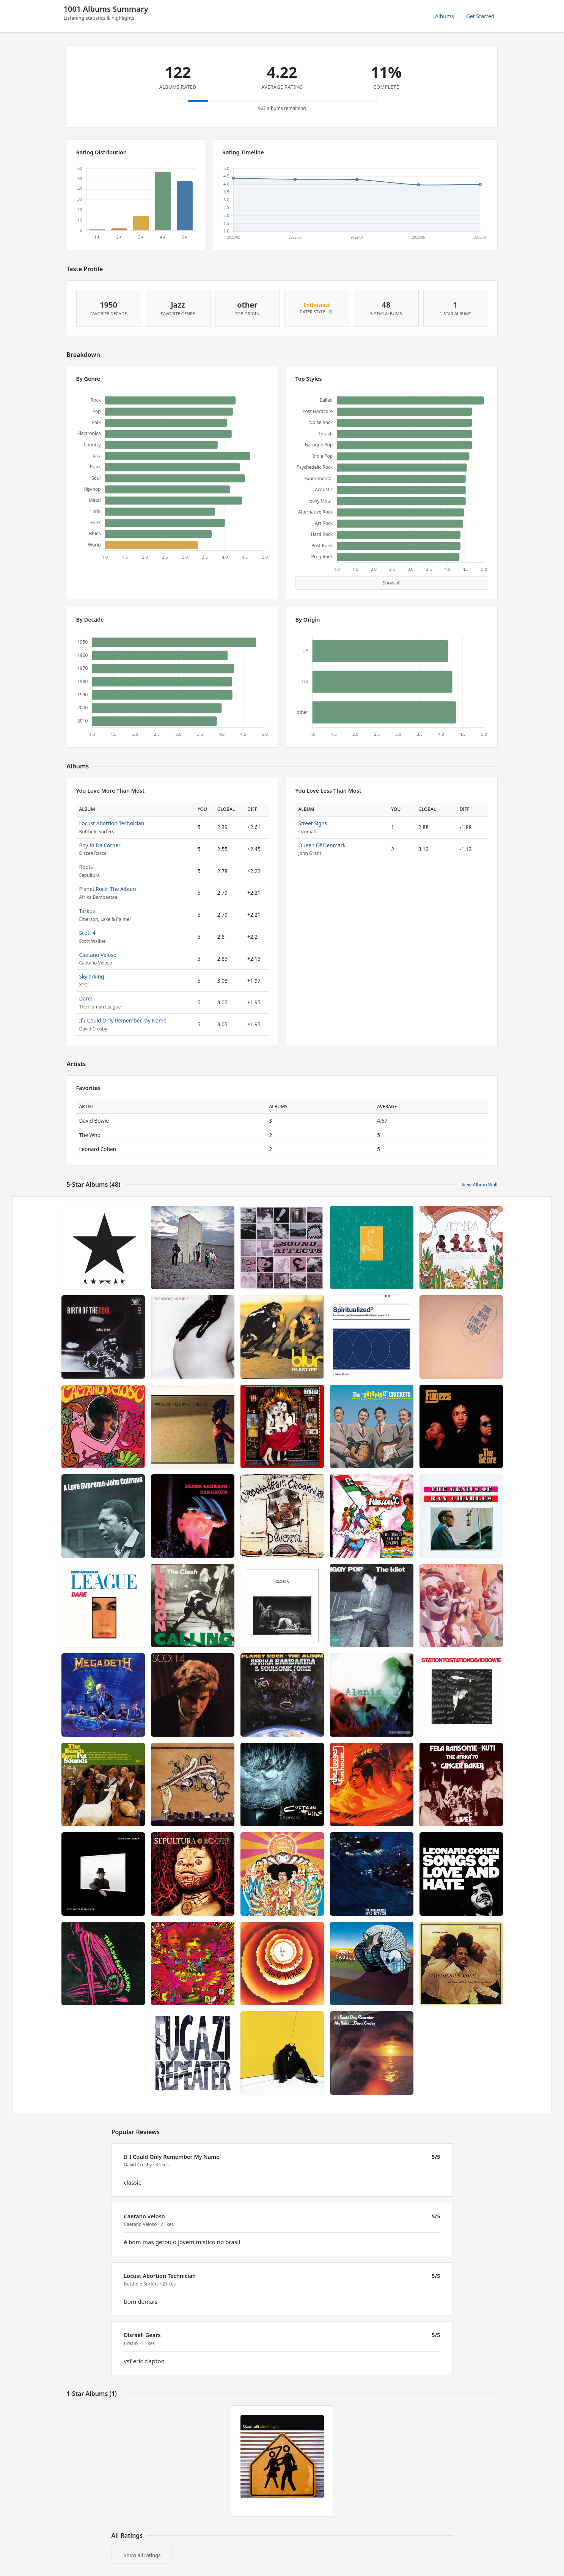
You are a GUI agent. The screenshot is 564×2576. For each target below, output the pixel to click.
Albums (444, 16)
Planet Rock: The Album (107, 888)
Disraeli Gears (142, 2335)
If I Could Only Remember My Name (123, 1020)
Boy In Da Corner (100, 845)
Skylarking (91, 976)
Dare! (85, 998)
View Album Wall (479, 1184)
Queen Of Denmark (322, 845)
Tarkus (87, 910)
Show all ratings (142, 2555)
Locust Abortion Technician (112, 823)
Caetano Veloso (98, 954)
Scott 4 (87, 932)
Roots (86, 866)
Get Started (480, 16)
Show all (392, 583)
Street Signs (312, 823)
